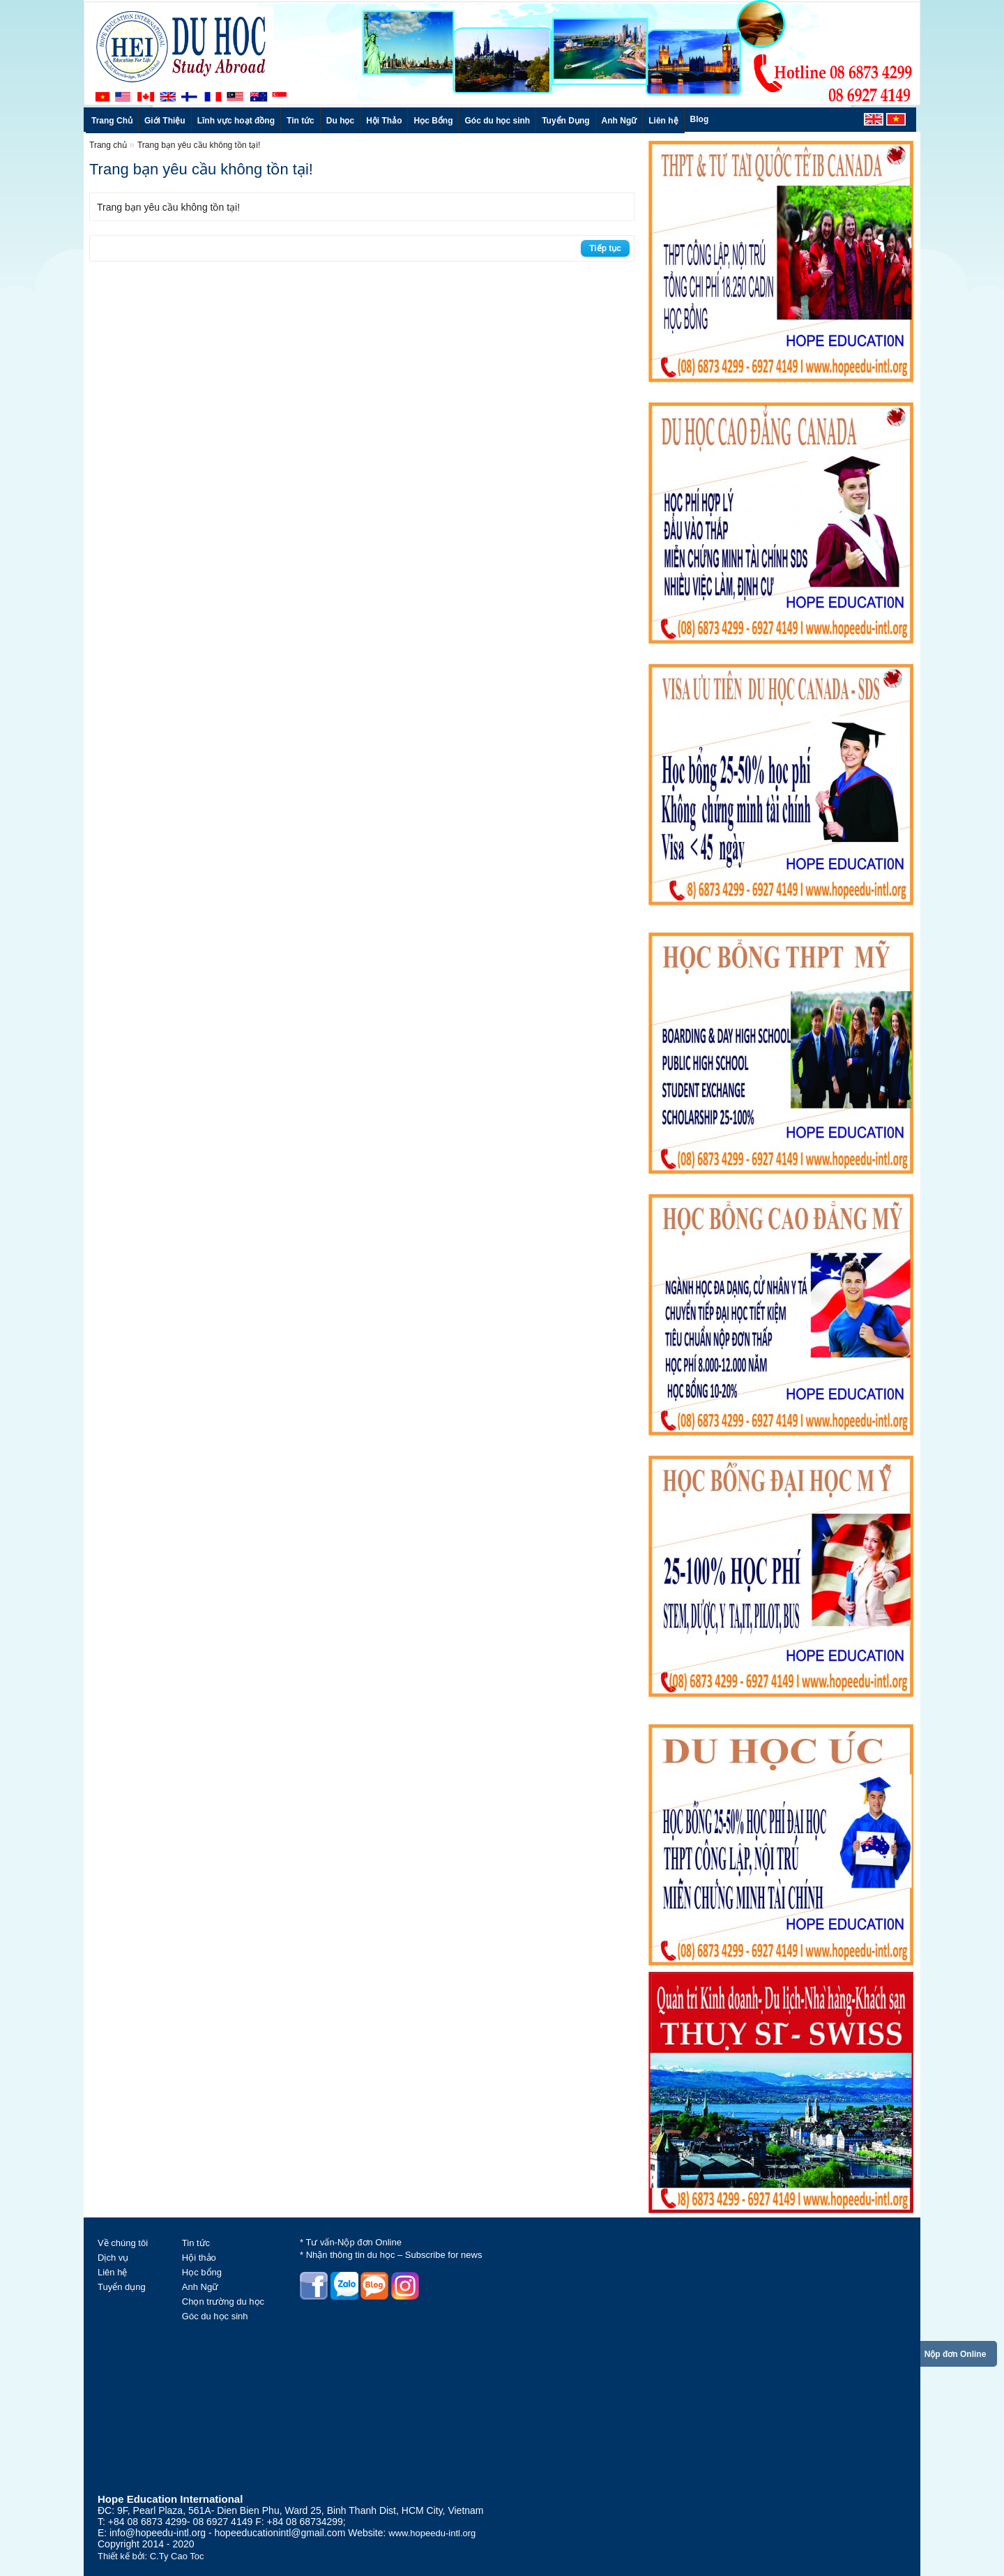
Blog (699, 119)
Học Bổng (432, 121)
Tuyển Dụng (565, 121)
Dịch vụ (113, 2257)
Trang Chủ (111, 121)
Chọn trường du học (223, 2301)
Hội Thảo (384, 121)
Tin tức (300, 121)
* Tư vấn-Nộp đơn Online (351, 2242)
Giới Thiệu (164, 121)
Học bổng (202, 2272)
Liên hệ (663, 121)
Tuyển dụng (122, 2287)
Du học (340, 121)
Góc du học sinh (497, 121)
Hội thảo (199, 2257)
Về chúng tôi (123, 2243)
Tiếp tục (605, 248)
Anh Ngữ (619, 121)
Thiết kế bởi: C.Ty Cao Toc (151, 2556)
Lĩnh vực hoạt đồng (236, 121)
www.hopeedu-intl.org (432, 2533)
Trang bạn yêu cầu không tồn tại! (198, 145)
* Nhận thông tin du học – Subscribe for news (391, 2255)
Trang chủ (109, 145)
